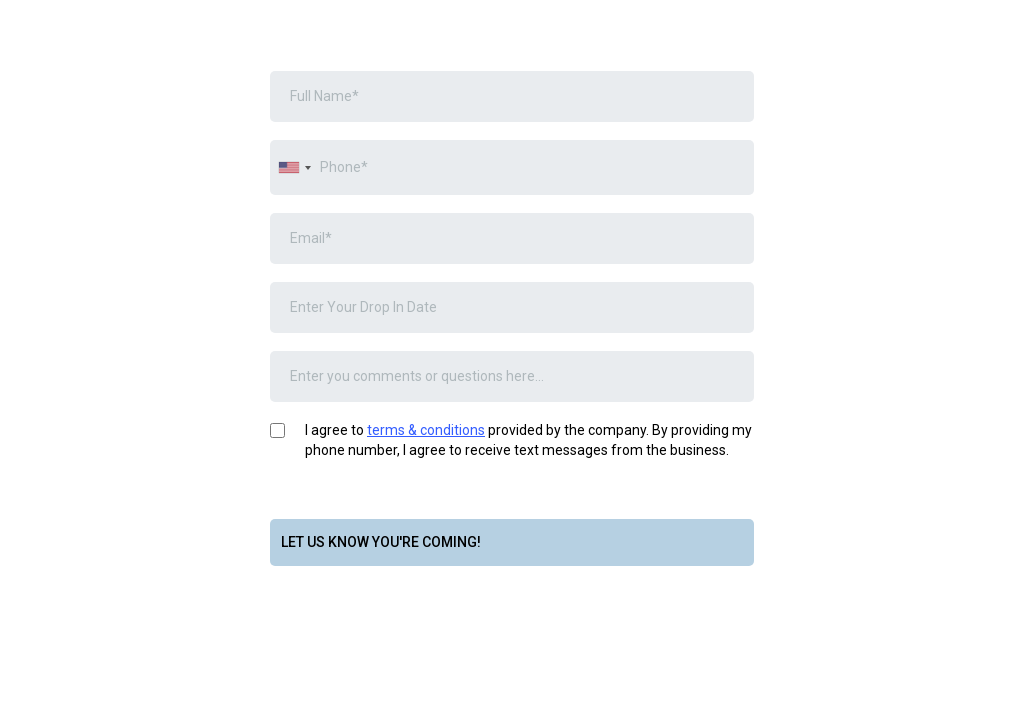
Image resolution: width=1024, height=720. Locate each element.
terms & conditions (426, 430)
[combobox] (294, 167)
